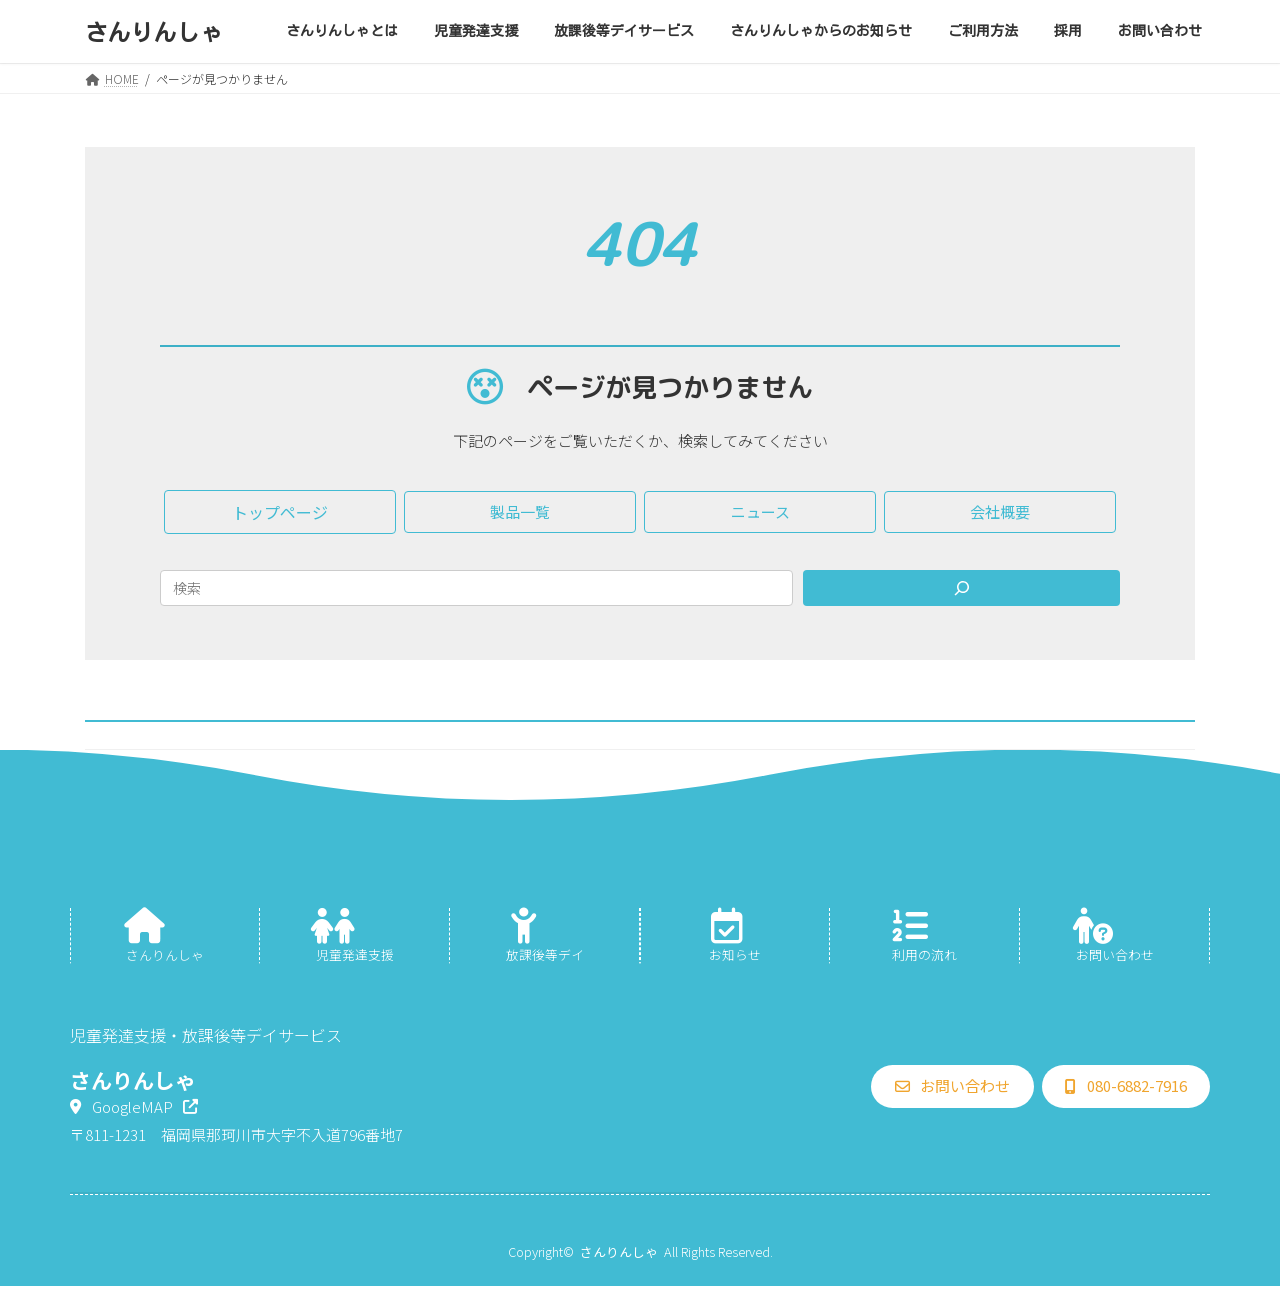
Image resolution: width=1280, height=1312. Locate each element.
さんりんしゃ (619, 1251)
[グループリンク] (165, 937)
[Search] (961, 588)
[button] (280, 512)
